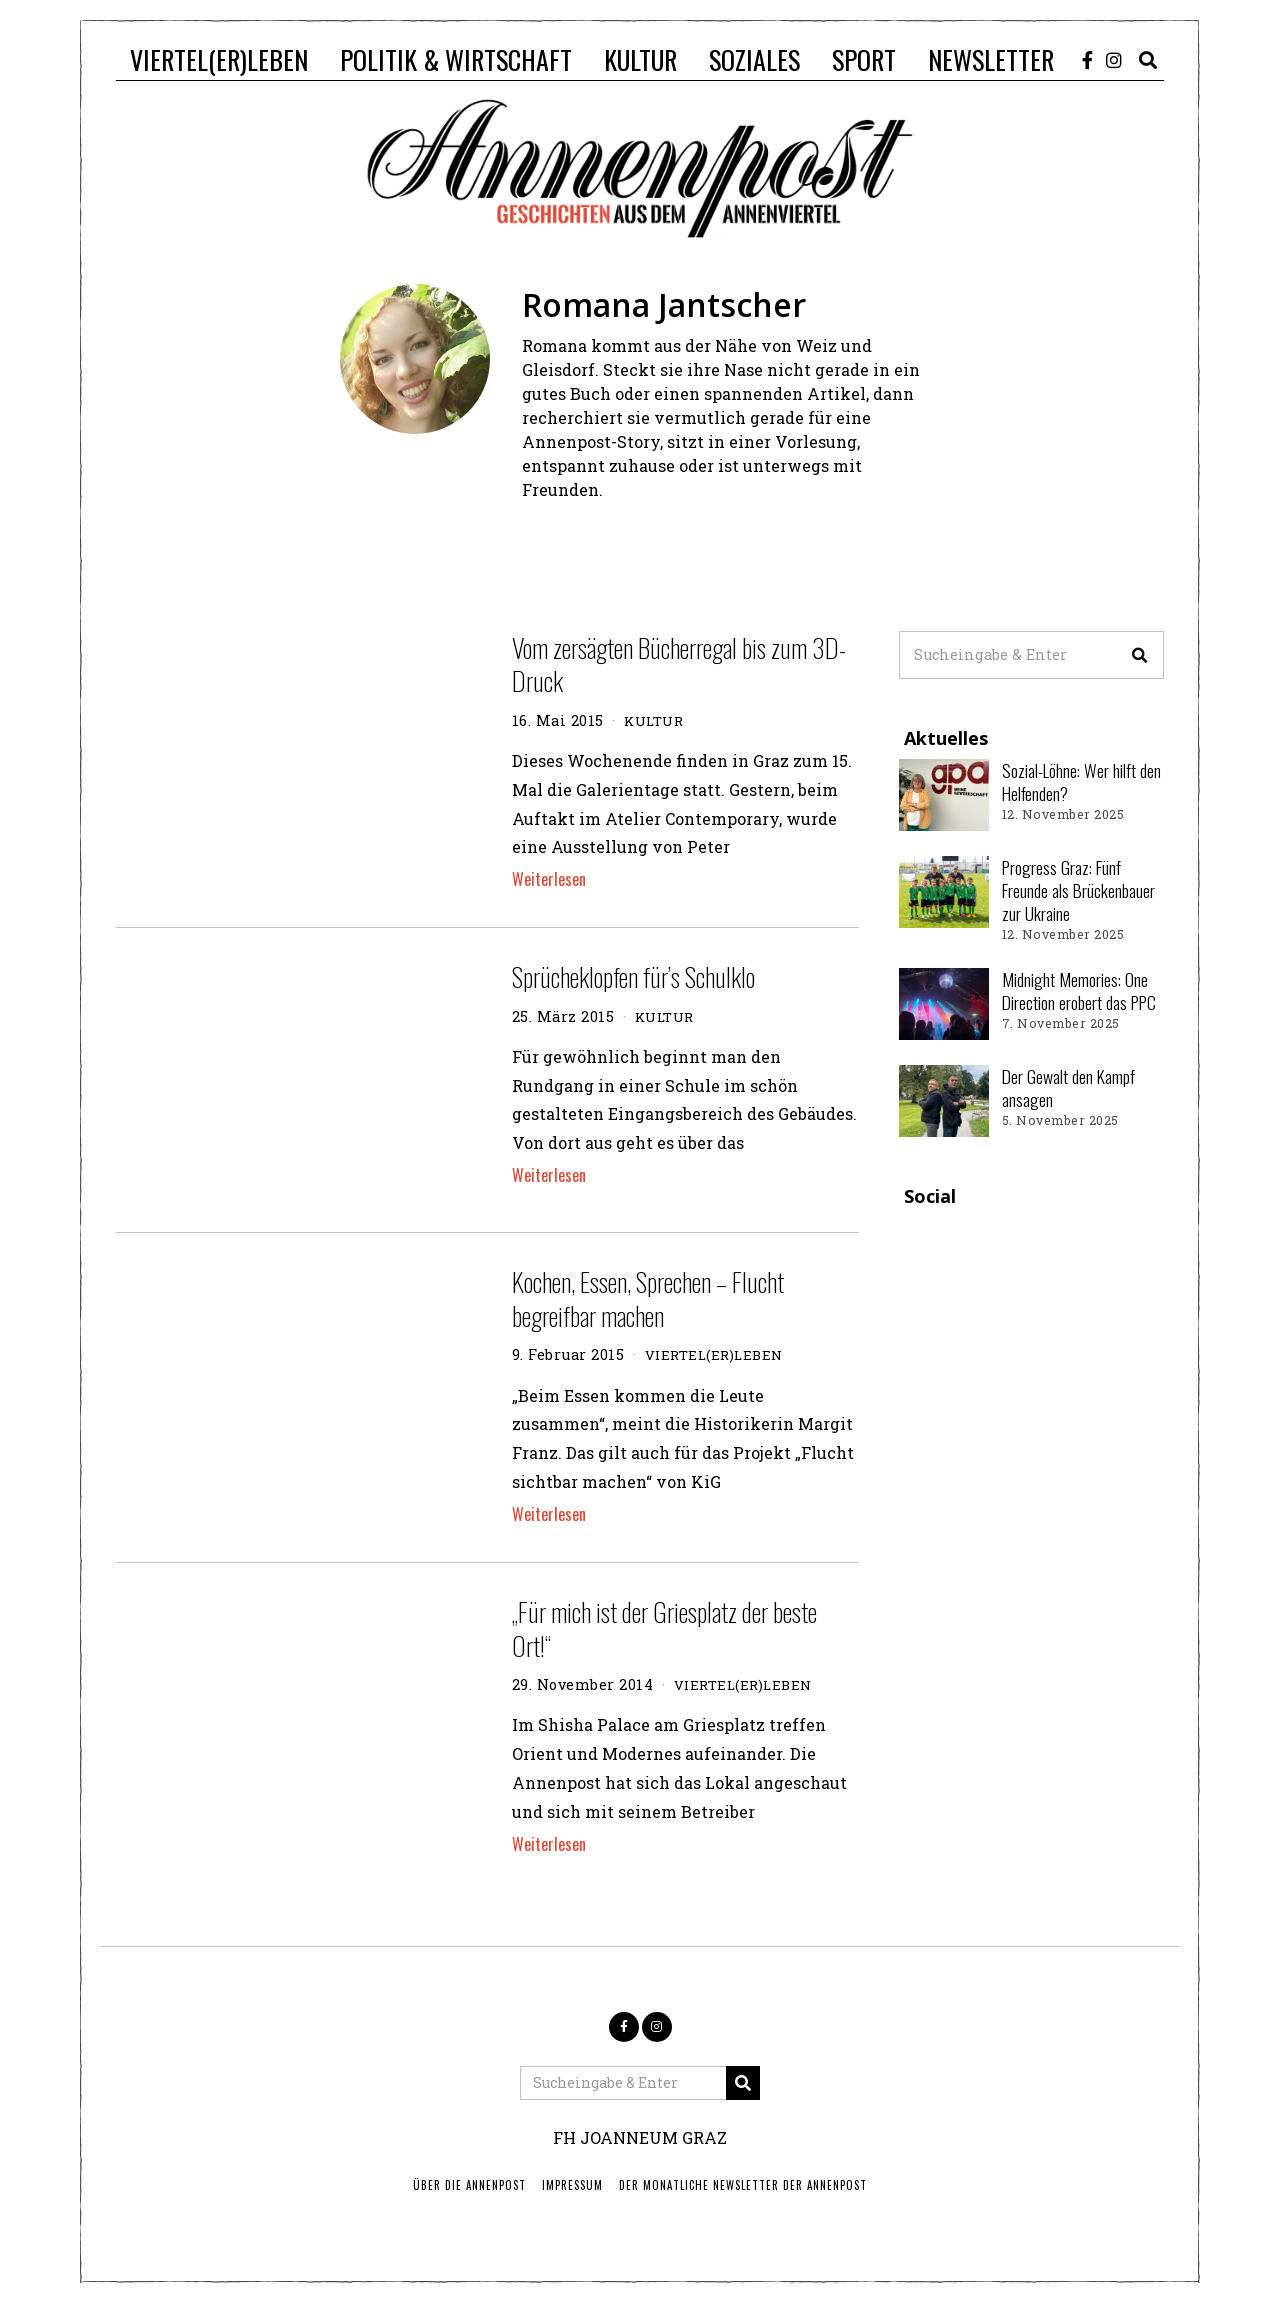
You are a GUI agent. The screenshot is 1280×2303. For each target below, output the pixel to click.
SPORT (864, 59)
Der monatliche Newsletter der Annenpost (743, 2185)
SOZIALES (754, 59)
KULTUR (640, 59)
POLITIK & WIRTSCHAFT (456, 59)
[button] (1140, 655)
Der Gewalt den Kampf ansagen (1068, 1087)
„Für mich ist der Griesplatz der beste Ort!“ (664, 1628)
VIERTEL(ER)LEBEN (219, 59)
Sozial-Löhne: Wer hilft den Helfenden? (1081, 781)
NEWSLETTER (991, 59)
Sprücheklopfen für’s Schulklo (633, 976)
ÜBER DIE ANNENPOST (469, 2185)
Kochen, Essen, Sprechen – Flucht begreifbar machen (648, 1298)
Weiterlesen (549, 879)
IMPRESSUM (572, 2185)
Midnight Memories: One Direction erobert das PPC (1079, 990)
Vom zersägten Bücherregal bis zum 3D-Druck (679, 664)
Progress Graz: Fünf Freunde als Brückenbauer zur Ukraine (1078, 890)
